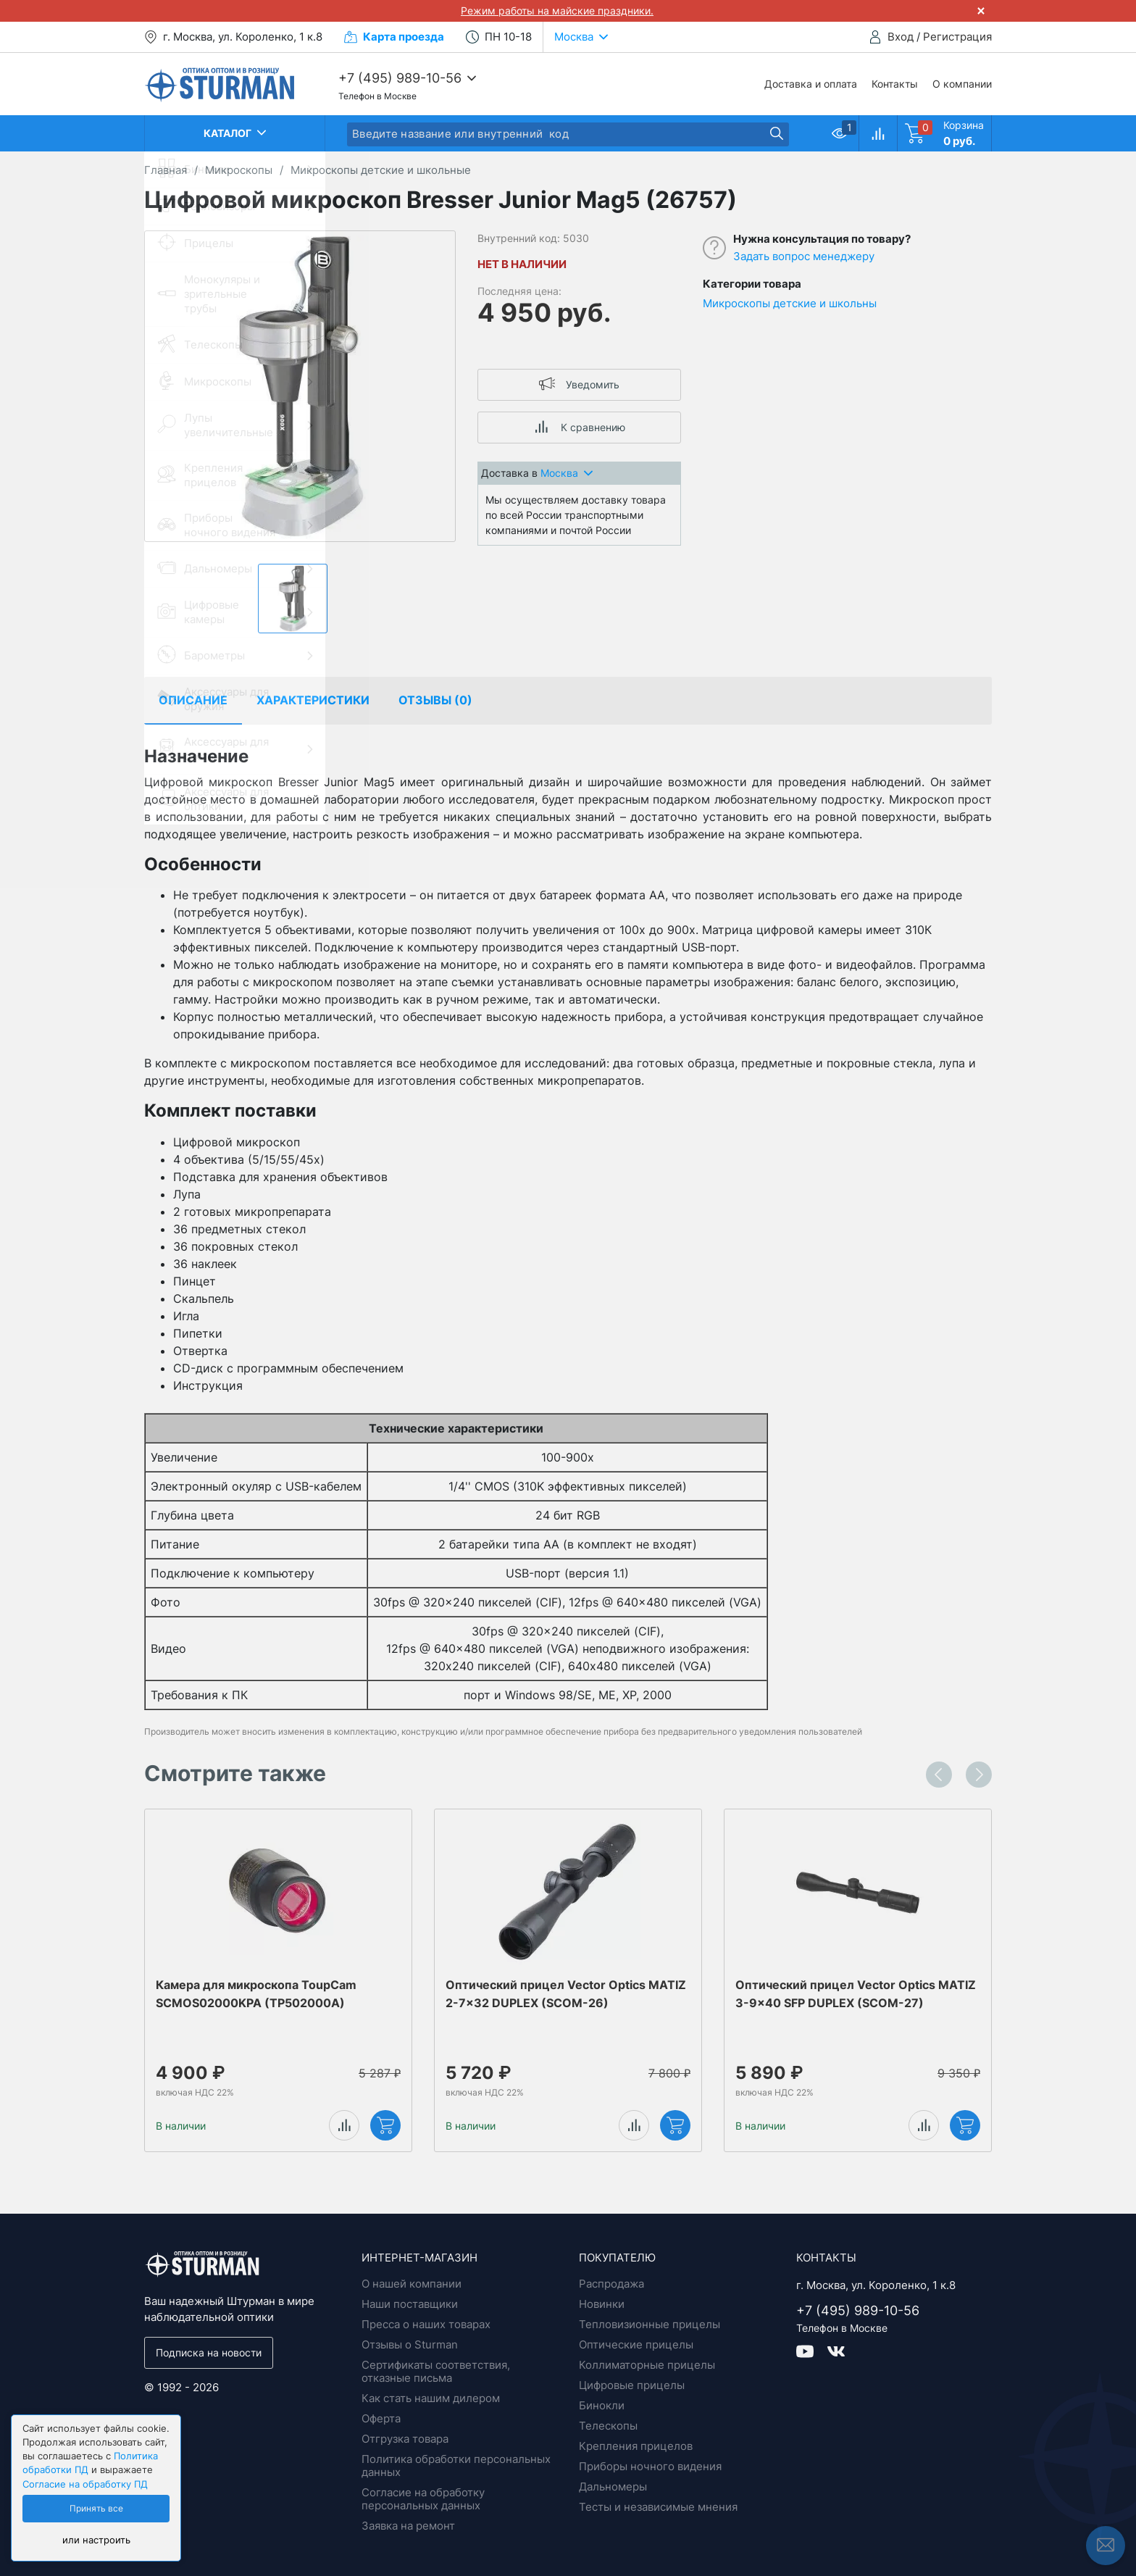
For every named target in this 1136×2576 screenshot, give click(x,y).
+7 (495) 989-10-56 (400, 78)
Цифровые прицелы (632, 2385)
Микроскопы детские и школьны (790, 303)
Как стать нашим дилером (431, 2398)
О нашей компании (412, 2284)
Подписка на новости (209, 2352)
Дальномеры (613, 2486)
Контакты (895, 84)
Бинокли (602, 2405)
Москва (566, 473)
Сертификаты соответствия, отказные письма (436, 2371)
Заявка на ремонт (408, 2526)
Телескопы (608, 2426)
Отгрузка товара (405, 2439)
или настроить (96, 2540)
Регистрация (957, 36)
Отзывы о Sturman (410, 2344)
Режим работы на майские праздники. (557, 10)
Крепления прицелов (636, 2446)
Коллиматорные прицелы (647, 2365)
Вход (901, 36)
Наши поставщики (410, 2304)
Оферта (381, 2418)
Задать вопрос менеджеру (803, 256)
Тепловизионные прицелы (649, 2324)
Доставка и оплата (810, 84)
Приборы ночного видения (650, 2466)
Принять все (96, 2509)
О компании (962, 84)
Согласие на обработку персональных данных (423, 2498)
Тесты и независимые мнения (658, 2507)
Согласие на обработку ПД (85, 2484)
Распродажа (611, 2284)
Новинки (602, 2304)
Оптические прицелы (636, 2344)
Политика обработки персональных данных (456, 2465)
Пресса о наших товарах (426, 2324)
